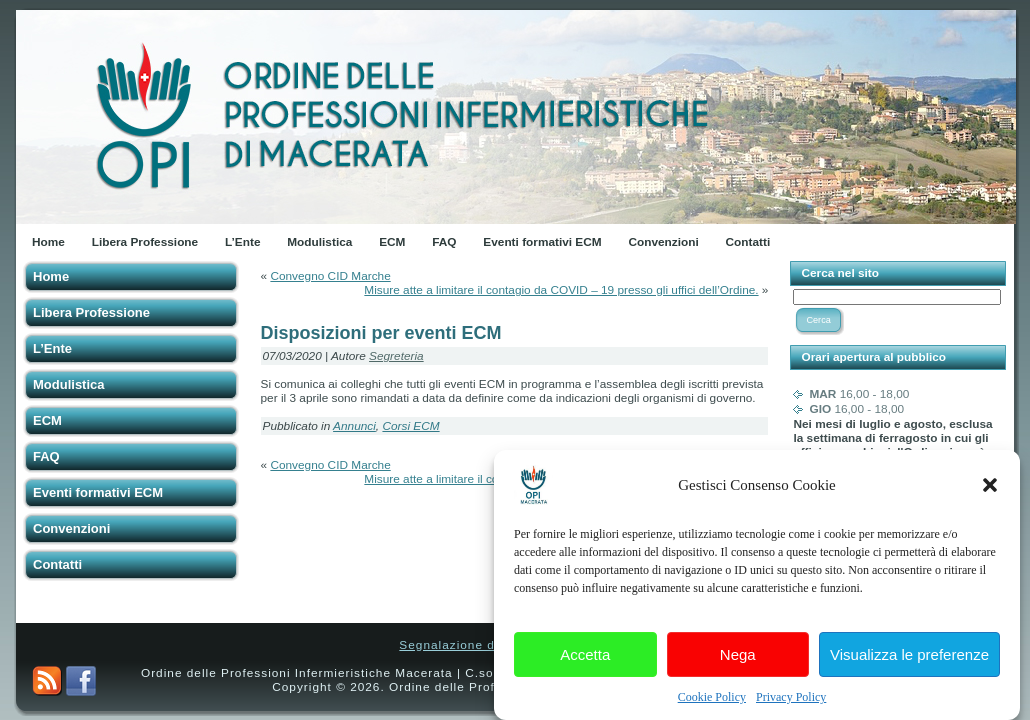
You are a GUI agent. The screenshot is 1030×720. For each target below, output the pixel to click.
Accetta (585, 662)
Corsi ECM (410, 426)
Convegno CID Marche (330, 276)
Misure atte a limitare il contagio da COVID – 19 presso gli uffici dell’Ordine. (561, 290)
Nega (738, 662)
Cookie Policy (712, 706)
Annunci (354, 426)
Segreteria (396, 356)
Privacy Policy (791, 706)
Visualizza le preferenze (909, 662)
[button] (990, 494)
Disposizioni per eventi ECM (381, 333)
